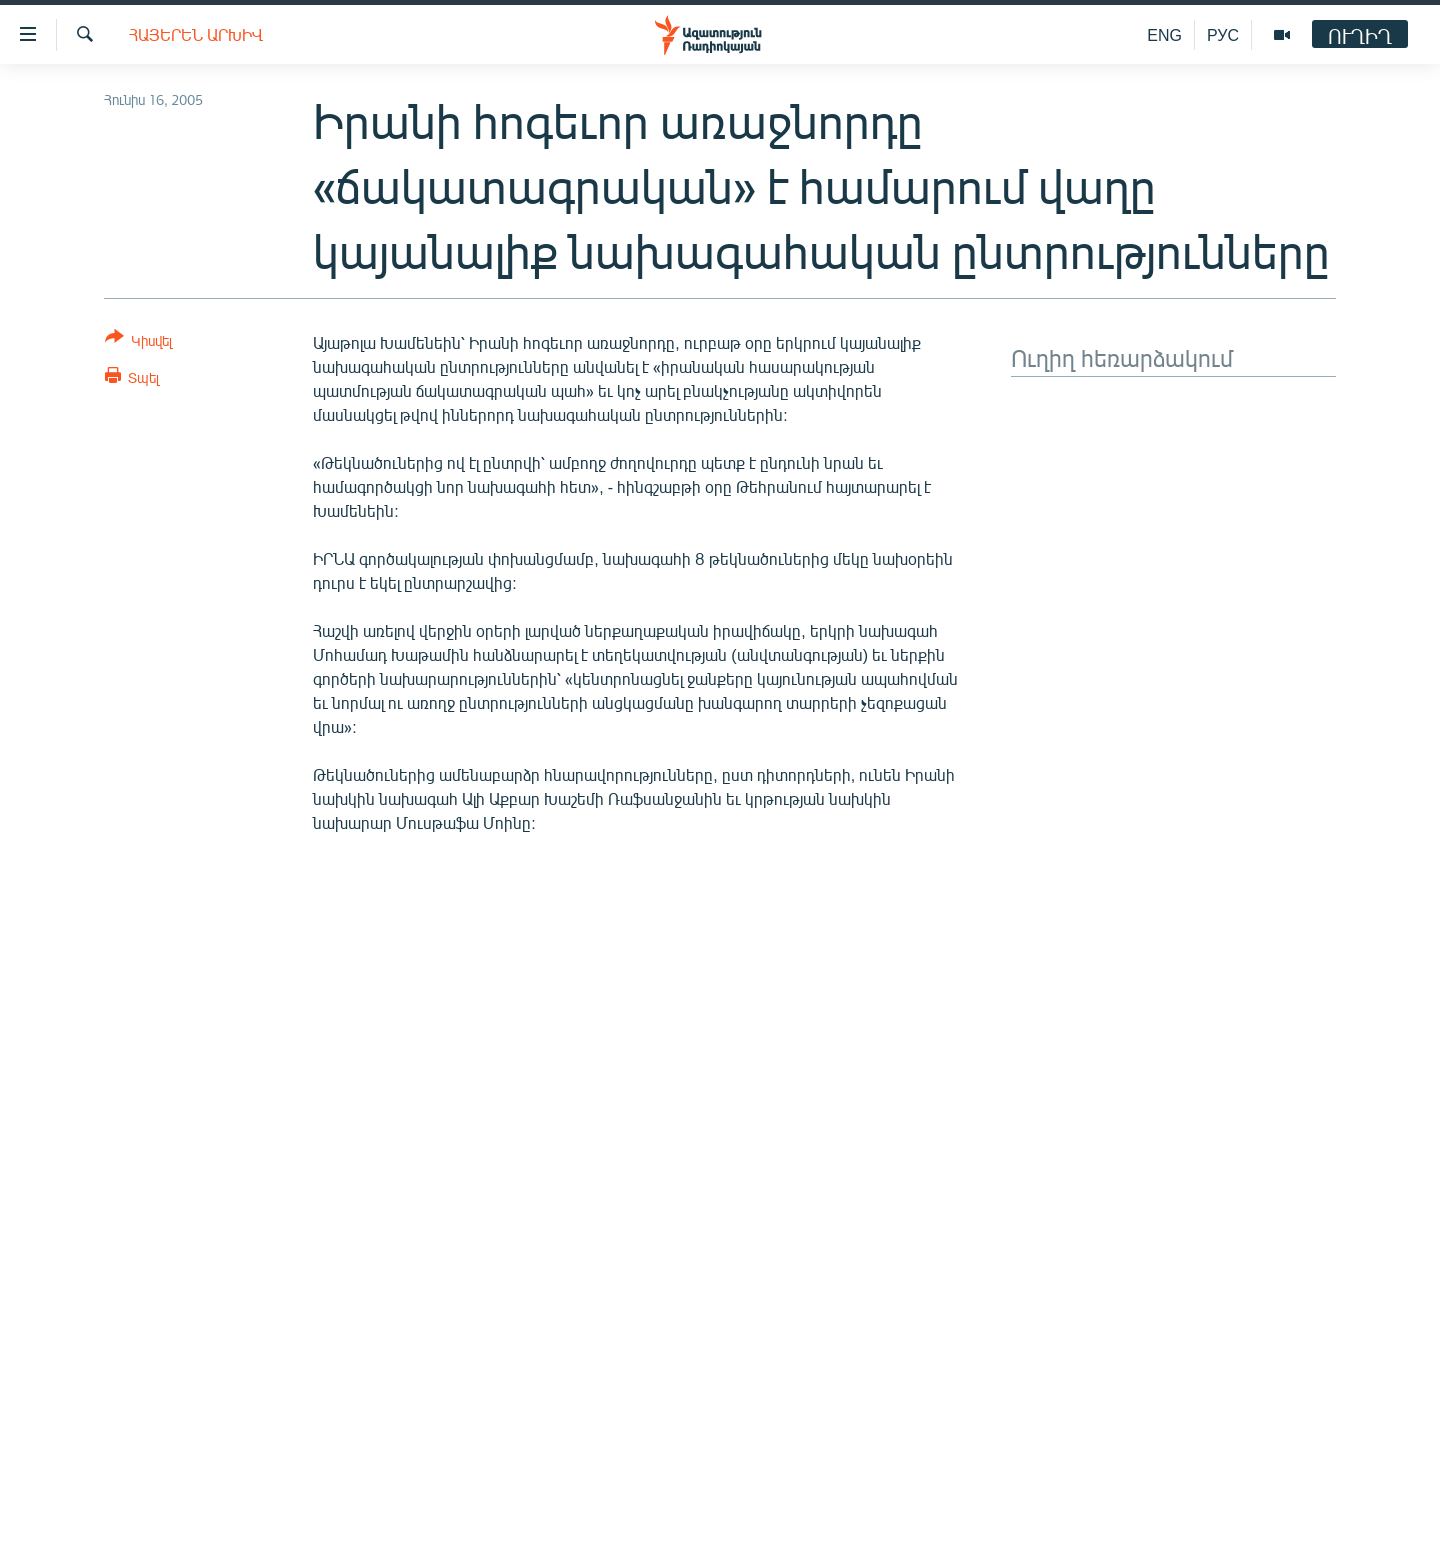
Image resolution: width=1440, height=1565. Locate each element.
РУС (1223, 34)
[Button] (138, 342)
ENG (1164, 34)
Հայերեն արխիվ (196, 34)
